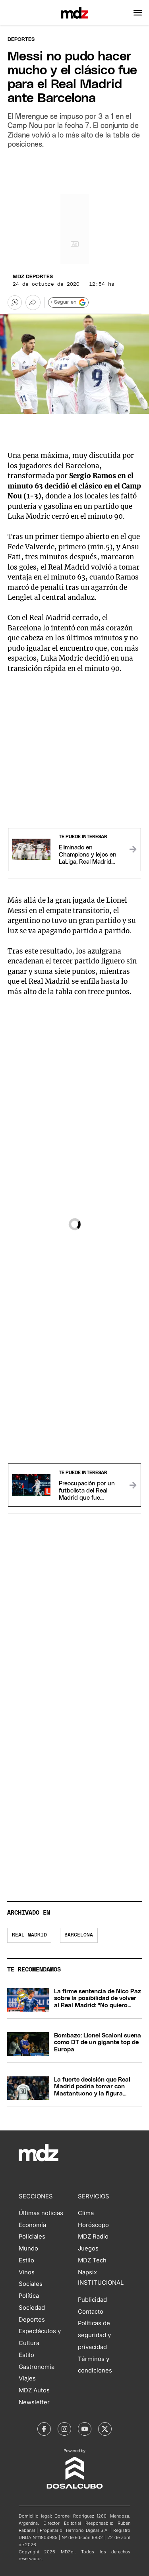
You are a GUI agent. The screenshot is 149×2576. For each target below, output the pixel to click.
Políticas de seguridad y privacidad (94, 2335)
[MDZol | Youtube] (84, 2429)
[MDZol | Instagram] (64, 2429)
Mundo (28, 2248)
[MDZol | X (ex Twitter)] (105, 2429)
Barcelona (78, 1935)
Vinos (27, 2272)
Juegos (88, 2248)
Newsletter (34, 2402)
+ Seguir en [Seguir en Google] (68, 302)
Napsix (87, 2272)
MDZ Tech (92, 2260)
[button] (138, 13)
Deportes (21, 39)
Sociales (31, 2283)
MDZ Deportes (33, 276)
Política (29, 2295)
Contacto (90, 2311)
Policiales (32, 2236)
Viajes (27, 2378)
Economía (32, 2225)
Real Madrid (29, 1935)
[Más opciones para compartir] (33, 302)
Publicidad (92, 2299)
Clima (86, 2213)
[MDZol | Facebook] (44, 2429)
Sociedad (32, 2307)
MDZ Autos (34, 2390)
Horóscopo (93, 2225)
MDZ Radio (93, 2236)
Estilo (26, 2260)
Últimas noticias (41, 2213)
